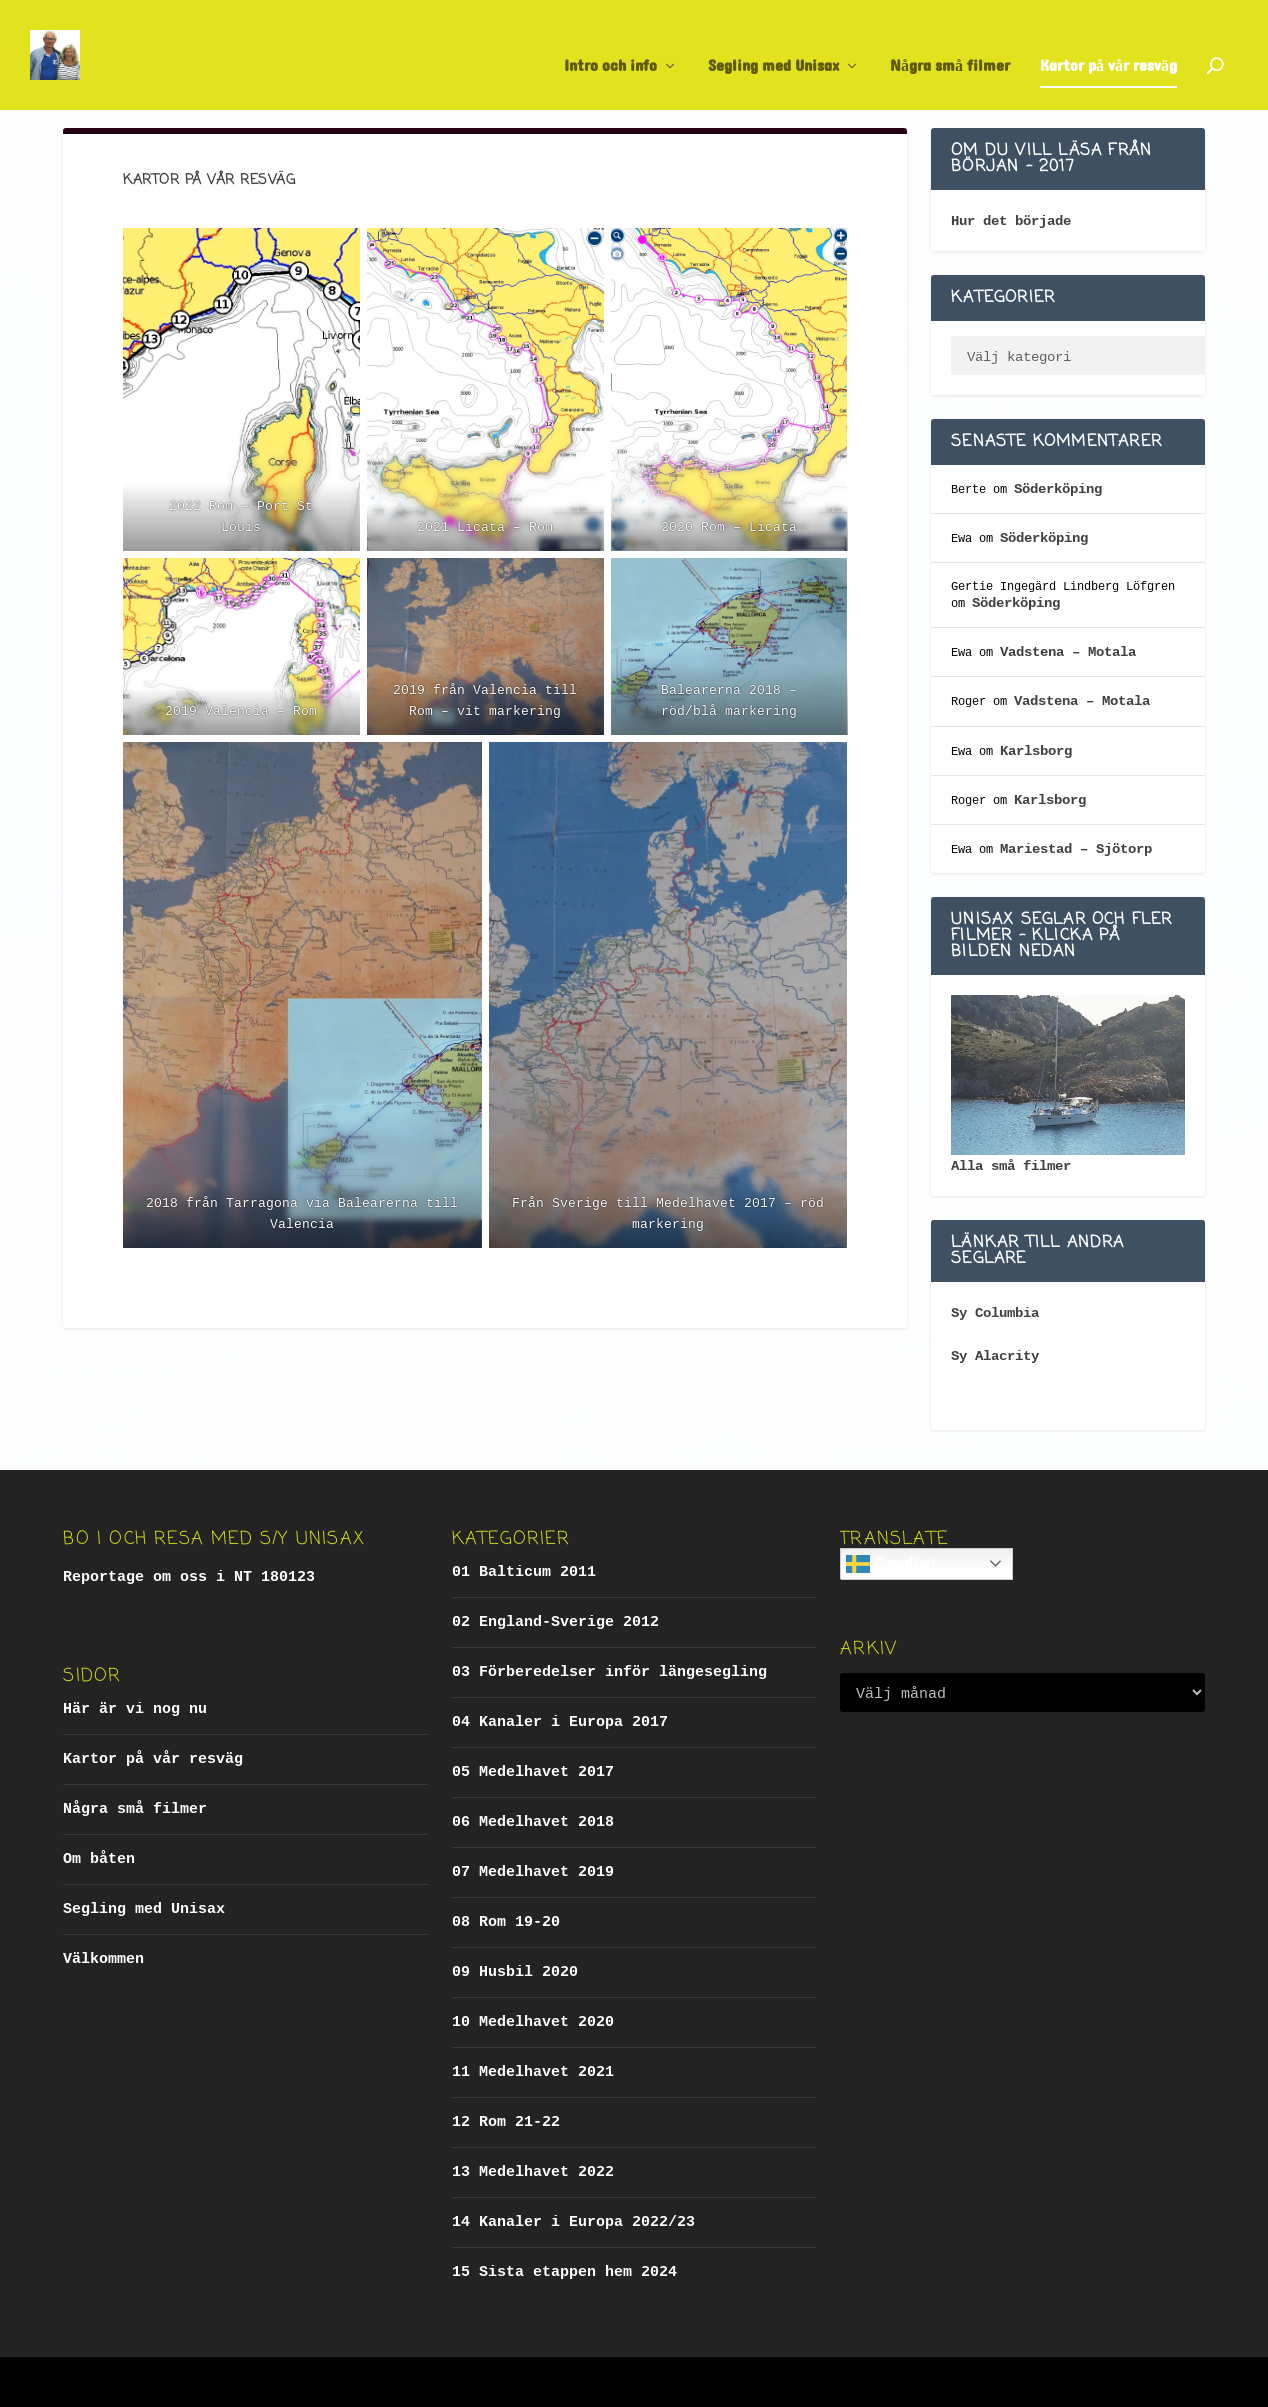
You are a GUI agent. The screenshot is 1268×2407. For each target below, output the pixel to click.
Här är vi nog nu (135, 1709)
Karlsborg (1036, 751)
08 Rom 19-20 (506, 1922)
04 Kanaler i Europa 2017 (560, 1722)
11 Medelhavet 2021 (533, 2072)
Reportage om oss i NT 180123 (189, 1577)
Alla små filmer (1011, 1166)
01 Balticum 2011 (524, 1572)
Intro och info (610, 47)
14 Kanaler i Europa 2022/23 (573, 2222)
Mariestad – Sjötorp (1076, 849)
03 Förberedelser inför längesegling (609, 1672)
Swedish (890, 1564)
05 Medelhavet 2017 (533, 1772)
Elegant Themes (213, 2382)
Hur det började (1011, 221)
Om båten (99, 1859)
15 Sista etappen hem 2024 (564, 2272)
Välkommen (103, 1959)
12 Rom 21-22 (506, 2122)
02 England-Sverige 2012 (555, 1622)
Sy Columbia (995, 1313)
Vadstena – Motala (1068, 652)
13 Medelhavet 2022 (533, 2172)
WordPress (390, 2382)
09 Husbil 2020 (515, 1972)
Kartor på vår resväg (1108, 47)
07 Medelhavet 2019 (533, 1872)
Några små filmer (950, 47)
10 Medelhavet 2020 (533, 2022)
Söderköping (1058, 489)
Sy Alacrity (995, 1356)
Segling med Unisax (773, 47)
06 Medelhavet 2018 (533, 1822)
